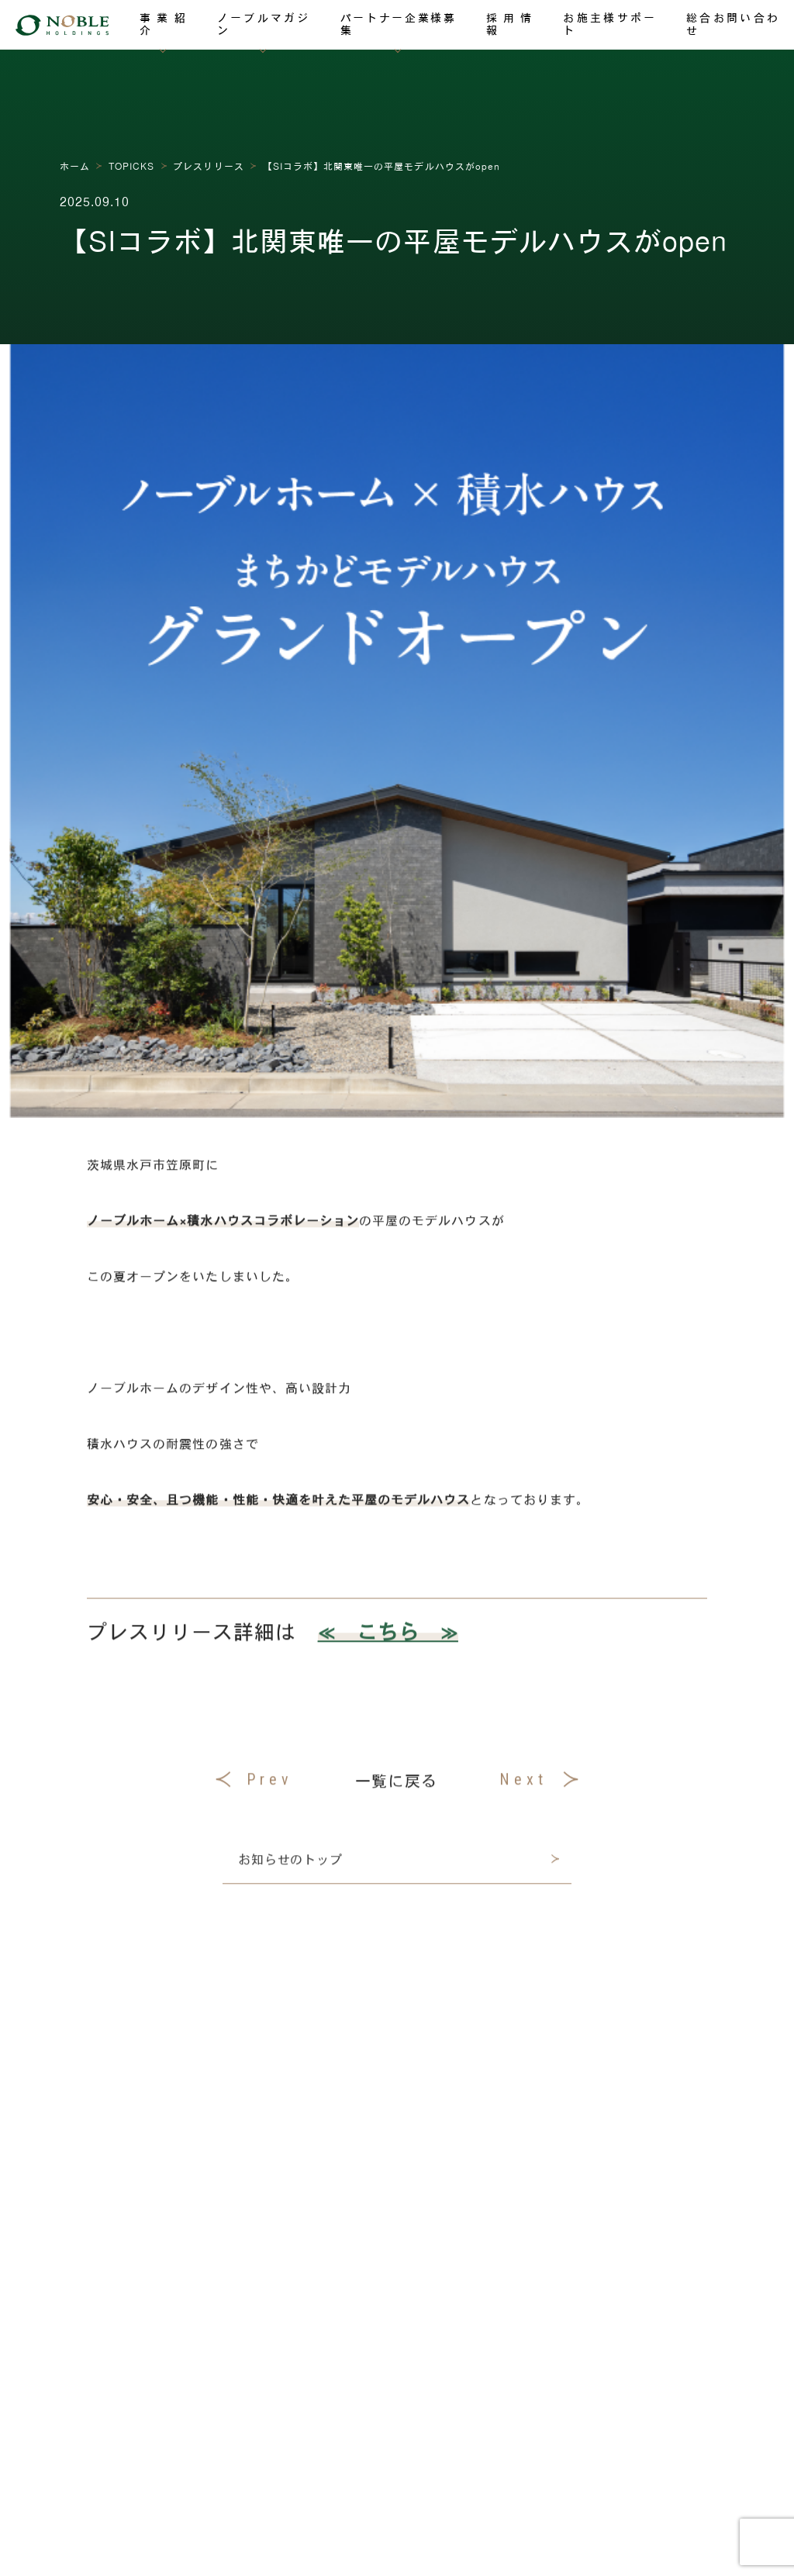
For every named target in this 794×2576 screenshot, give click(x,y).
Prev (254, 1788)
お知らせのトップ (290, 1869)
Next (538, 1788)
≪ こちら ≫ (388, 1639)
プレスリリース (208, 166)
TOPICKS (131, 166)
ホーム (75, 166)
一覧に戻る (396, 1787)
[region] (397, 989)
